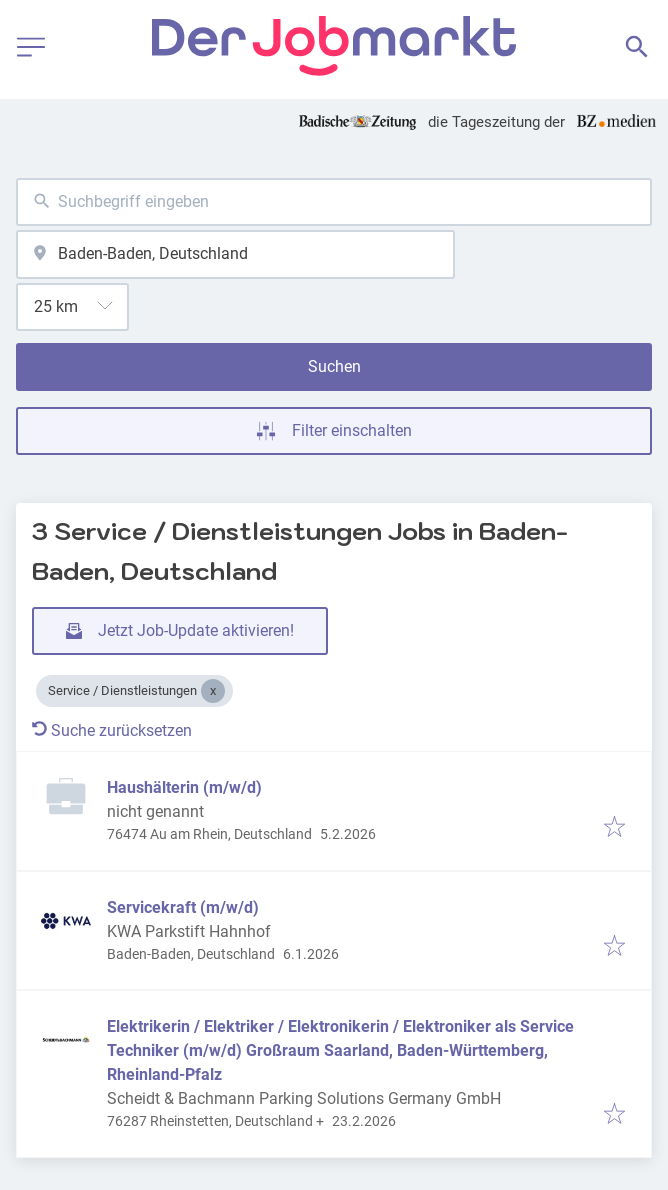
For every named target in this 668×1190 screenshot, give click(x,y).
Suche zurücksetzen (112, 730)
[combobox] (334, 202)
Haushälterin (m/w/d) (184, 787)
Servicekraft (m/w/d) (183, 907)
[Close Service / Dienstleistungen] (213, 691)
